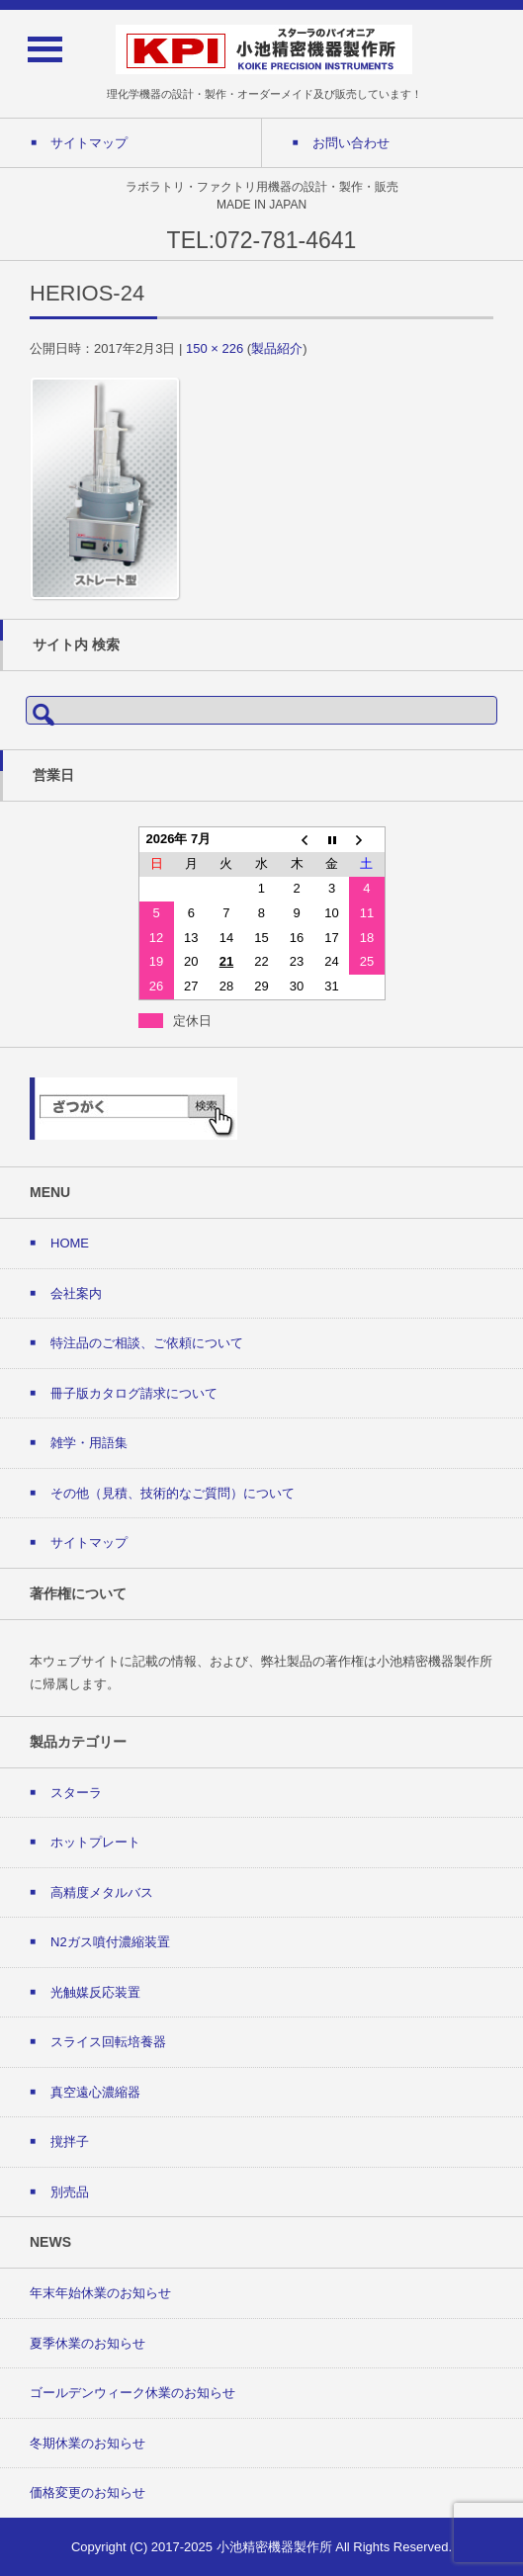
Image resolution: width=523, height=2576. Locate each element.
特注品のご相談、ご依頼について (146, 1342)
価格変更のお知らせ (87, 2492)
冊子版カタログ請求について (134, 1393)
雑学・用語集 (89, 1442)
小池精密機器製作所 (274, 2546)
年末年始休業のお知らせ (100, 2292)
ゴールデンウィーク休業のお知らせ (132, 2392)
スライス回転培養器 (108, 2041)
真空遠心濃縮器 (95, 2092)
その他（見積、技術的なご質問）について (172, 1493)
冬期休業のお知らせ (87, 2443)
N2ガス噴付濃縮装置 (110, 1941)
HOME (69, 1243)
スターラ (76, 1792)
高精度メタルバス (101, 1892)
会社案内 (76, 1293)
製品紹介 (277, 348)
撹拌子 (69, 2141)
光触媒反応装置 (95, 1992)
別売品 (69, 2192)
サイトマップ (89, 1542)
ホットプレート (95, 1842)
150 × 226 (214, 348)
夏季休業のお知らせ (87, 2343)
